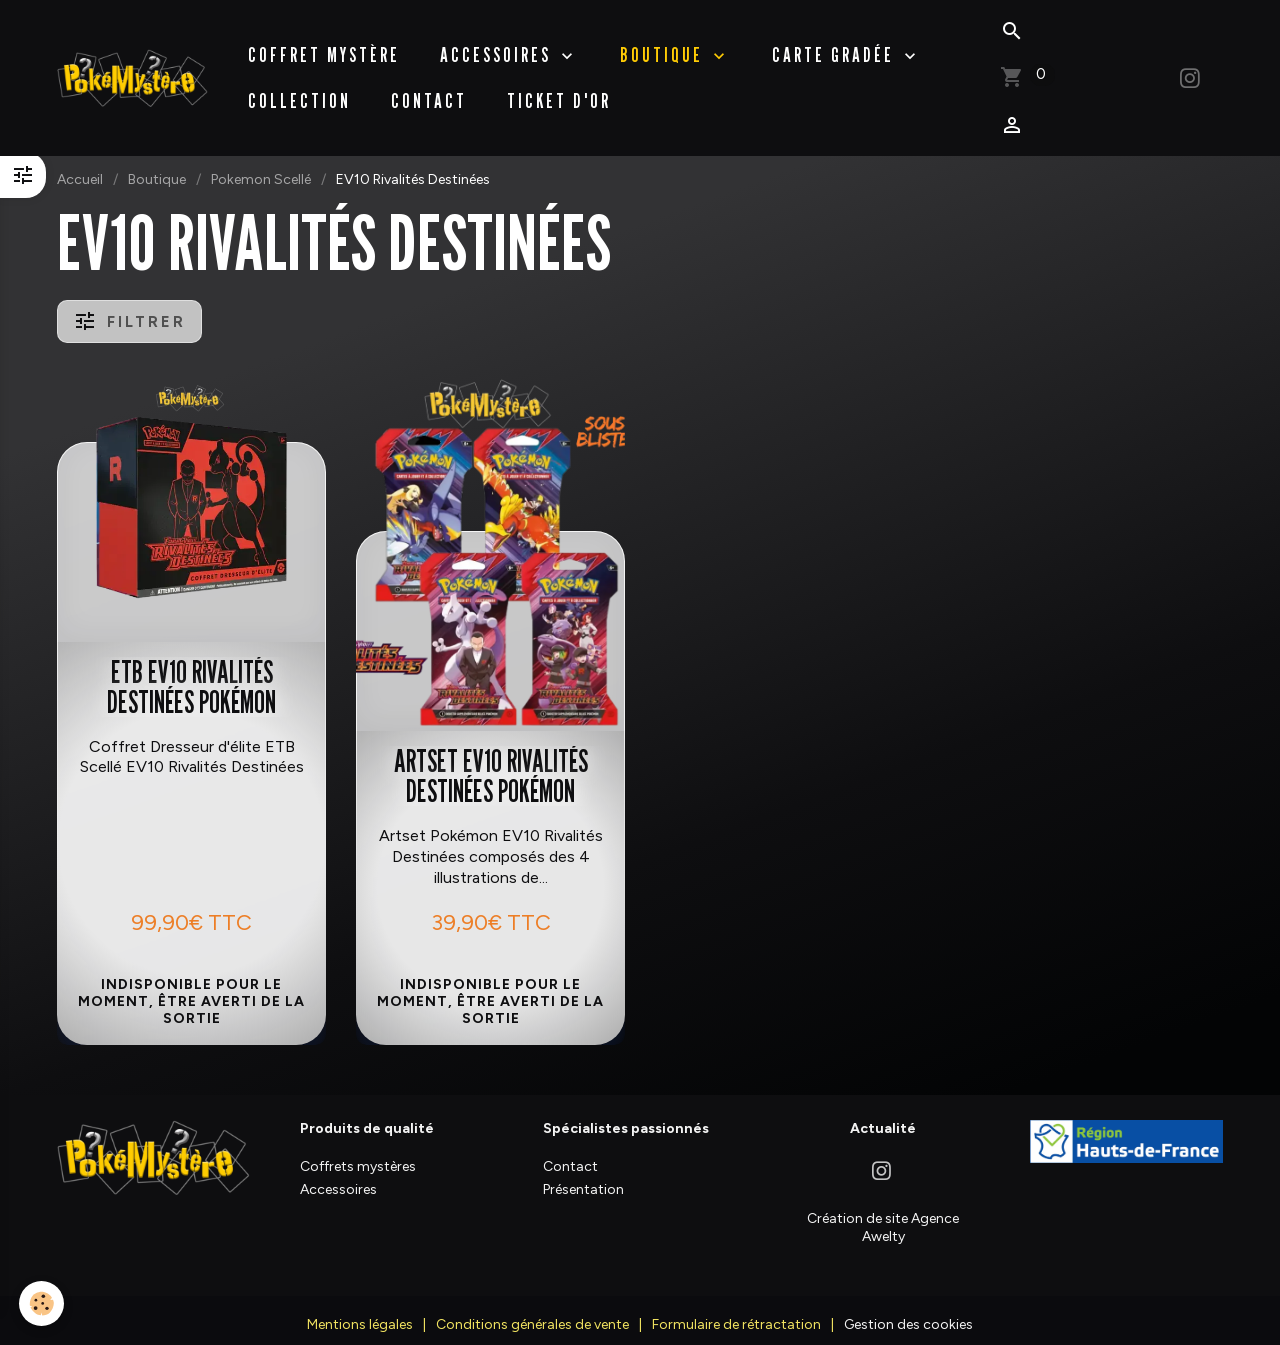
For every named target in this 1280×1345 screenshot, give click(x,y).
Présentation (583, 1174)
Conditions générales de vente (532, 1309)
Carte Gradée (836, 47)
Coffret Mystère (324, 47)
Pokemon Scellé (261, 164)
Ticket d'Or (559, 93)
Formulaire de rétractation (736, 1309)
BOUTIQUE (664, 47)
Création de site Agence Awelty (883, 1212)
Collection (299, 93)
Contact (429, 93)
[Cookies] (42, 1303)
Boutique (157, 164)
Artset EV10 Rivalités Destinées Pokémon (491, 761)
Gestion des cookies (908, 1309)
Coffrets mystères (358, 1151)
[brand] (132, 70)
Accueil (80, 164)
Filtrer (129, 306)
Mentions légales (360, 1309)
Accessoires (498, 47)
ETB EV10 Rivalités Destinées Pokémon (191, 672)
